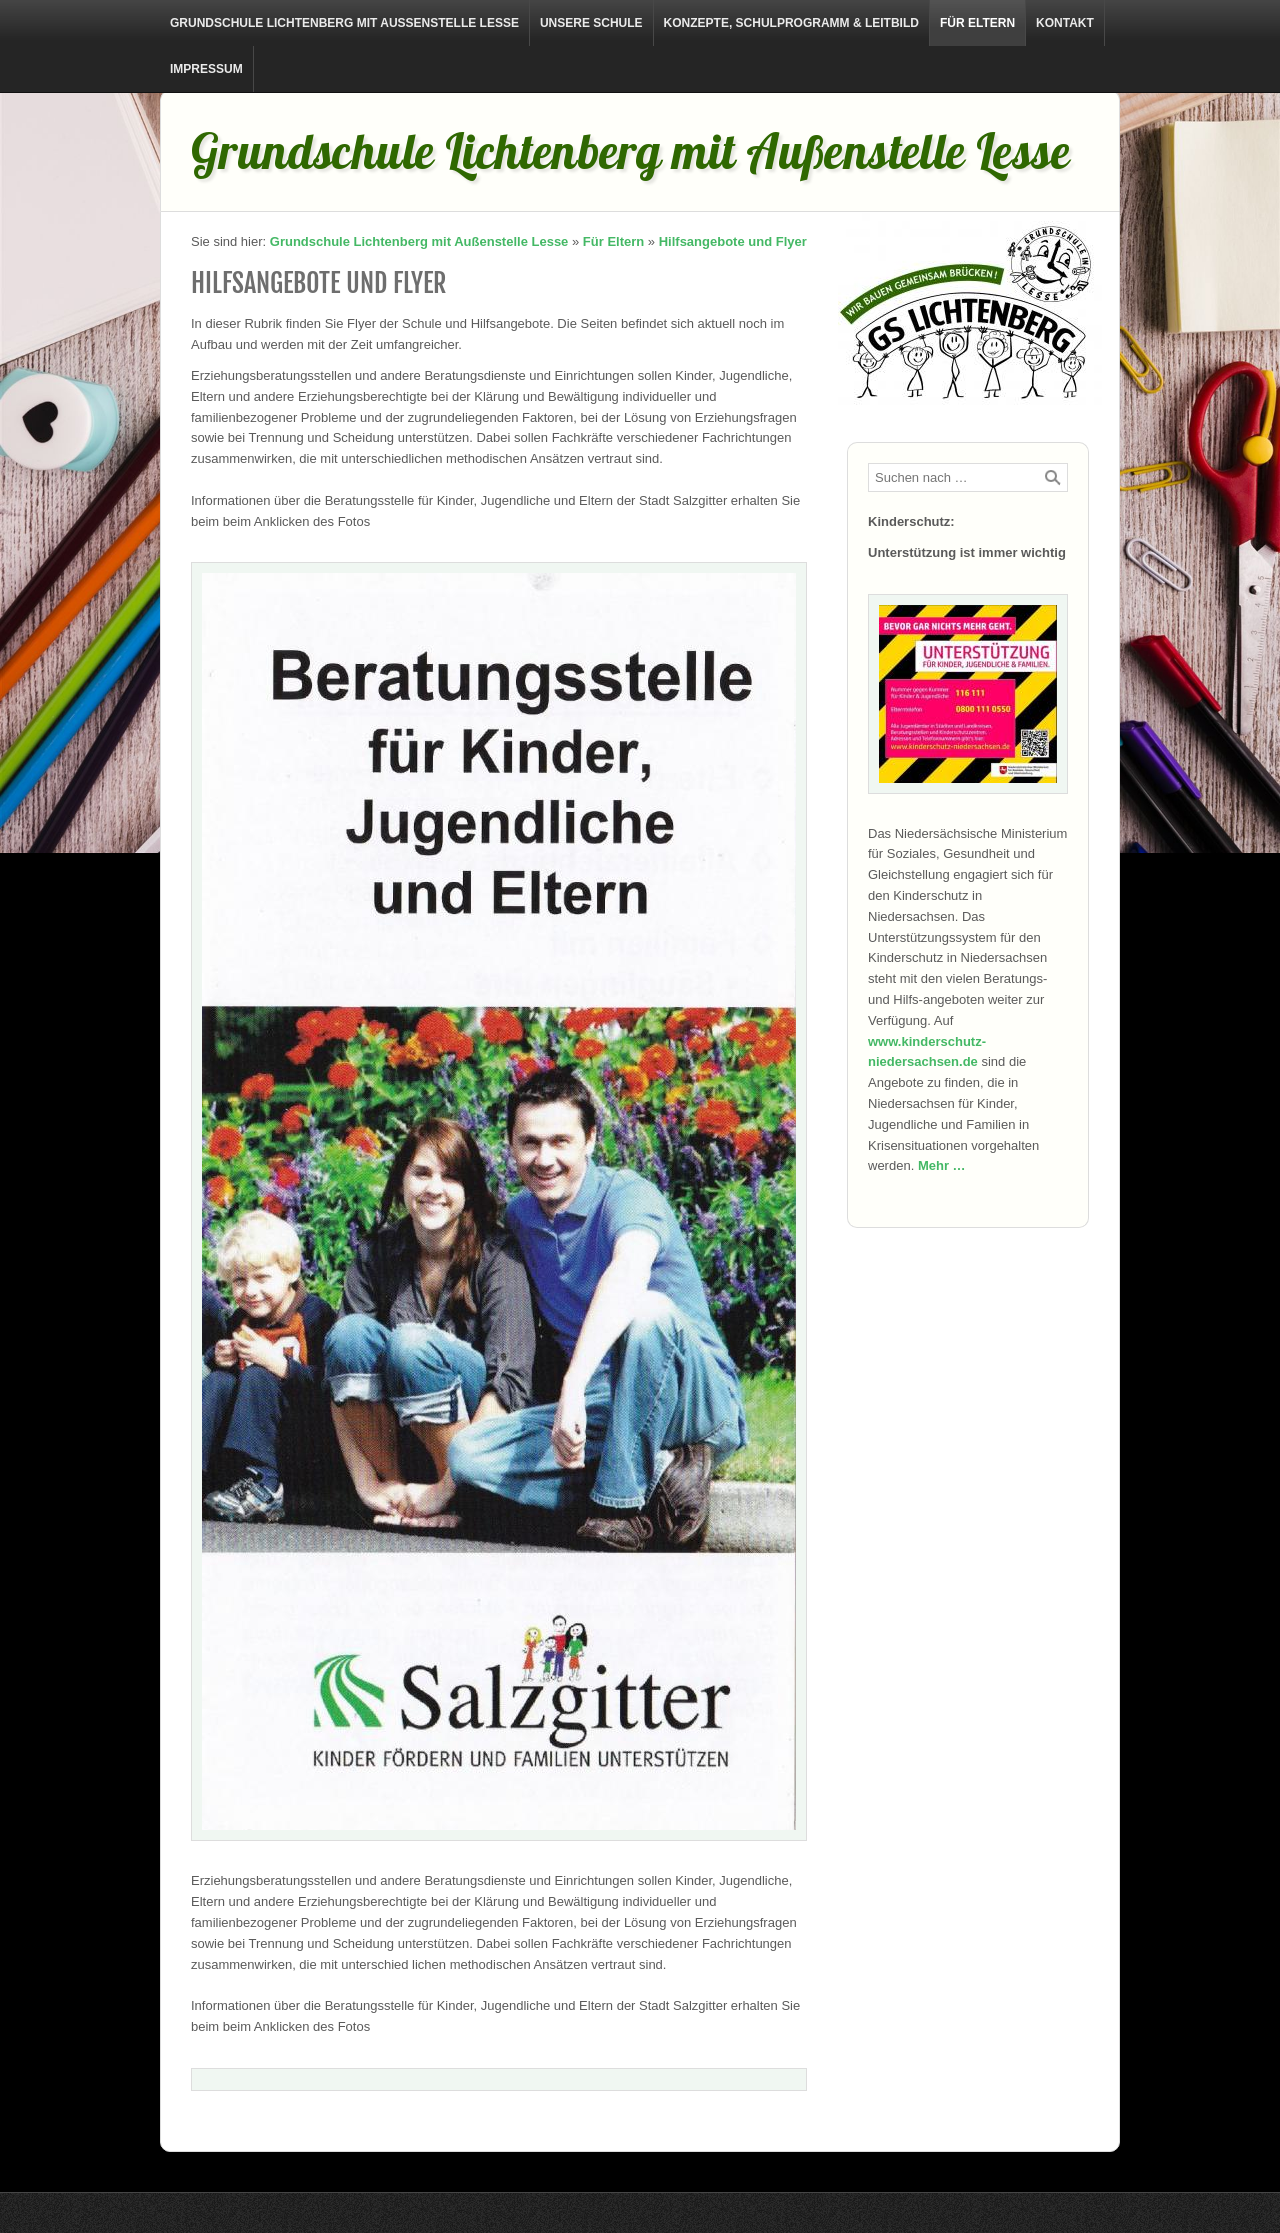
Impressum (206, 69)
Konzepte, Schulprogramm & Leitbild (791, 23)
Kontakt (1065, 23)
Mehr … (942, 1165)
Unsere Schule (591, 23)
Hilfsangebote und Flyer (733, 241)
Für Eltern (977, 23)
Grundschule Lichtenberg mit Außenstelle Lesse (344, 23)
